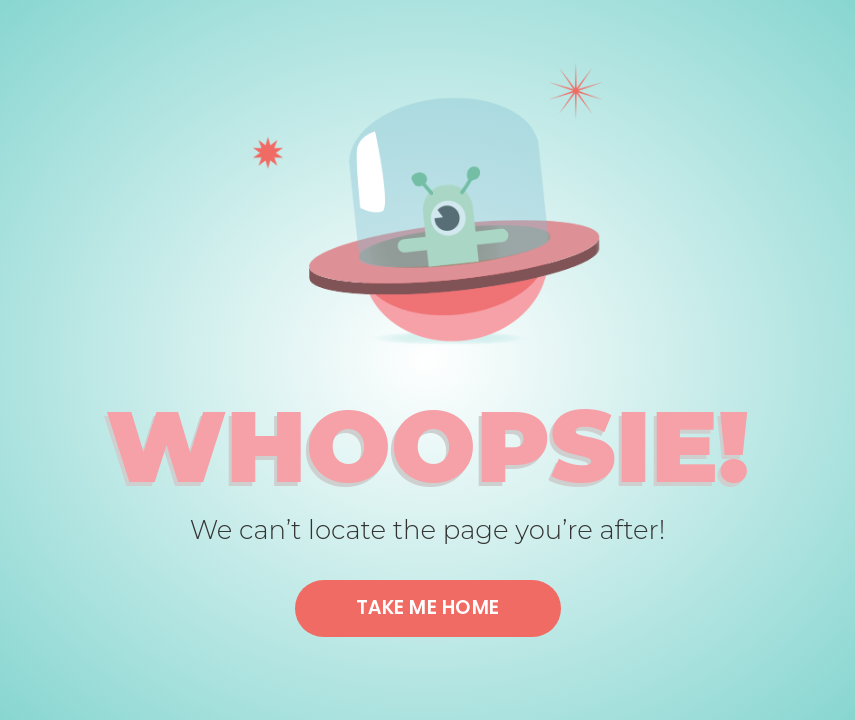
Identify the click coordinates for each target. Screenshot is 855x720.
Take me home (428, 607)
